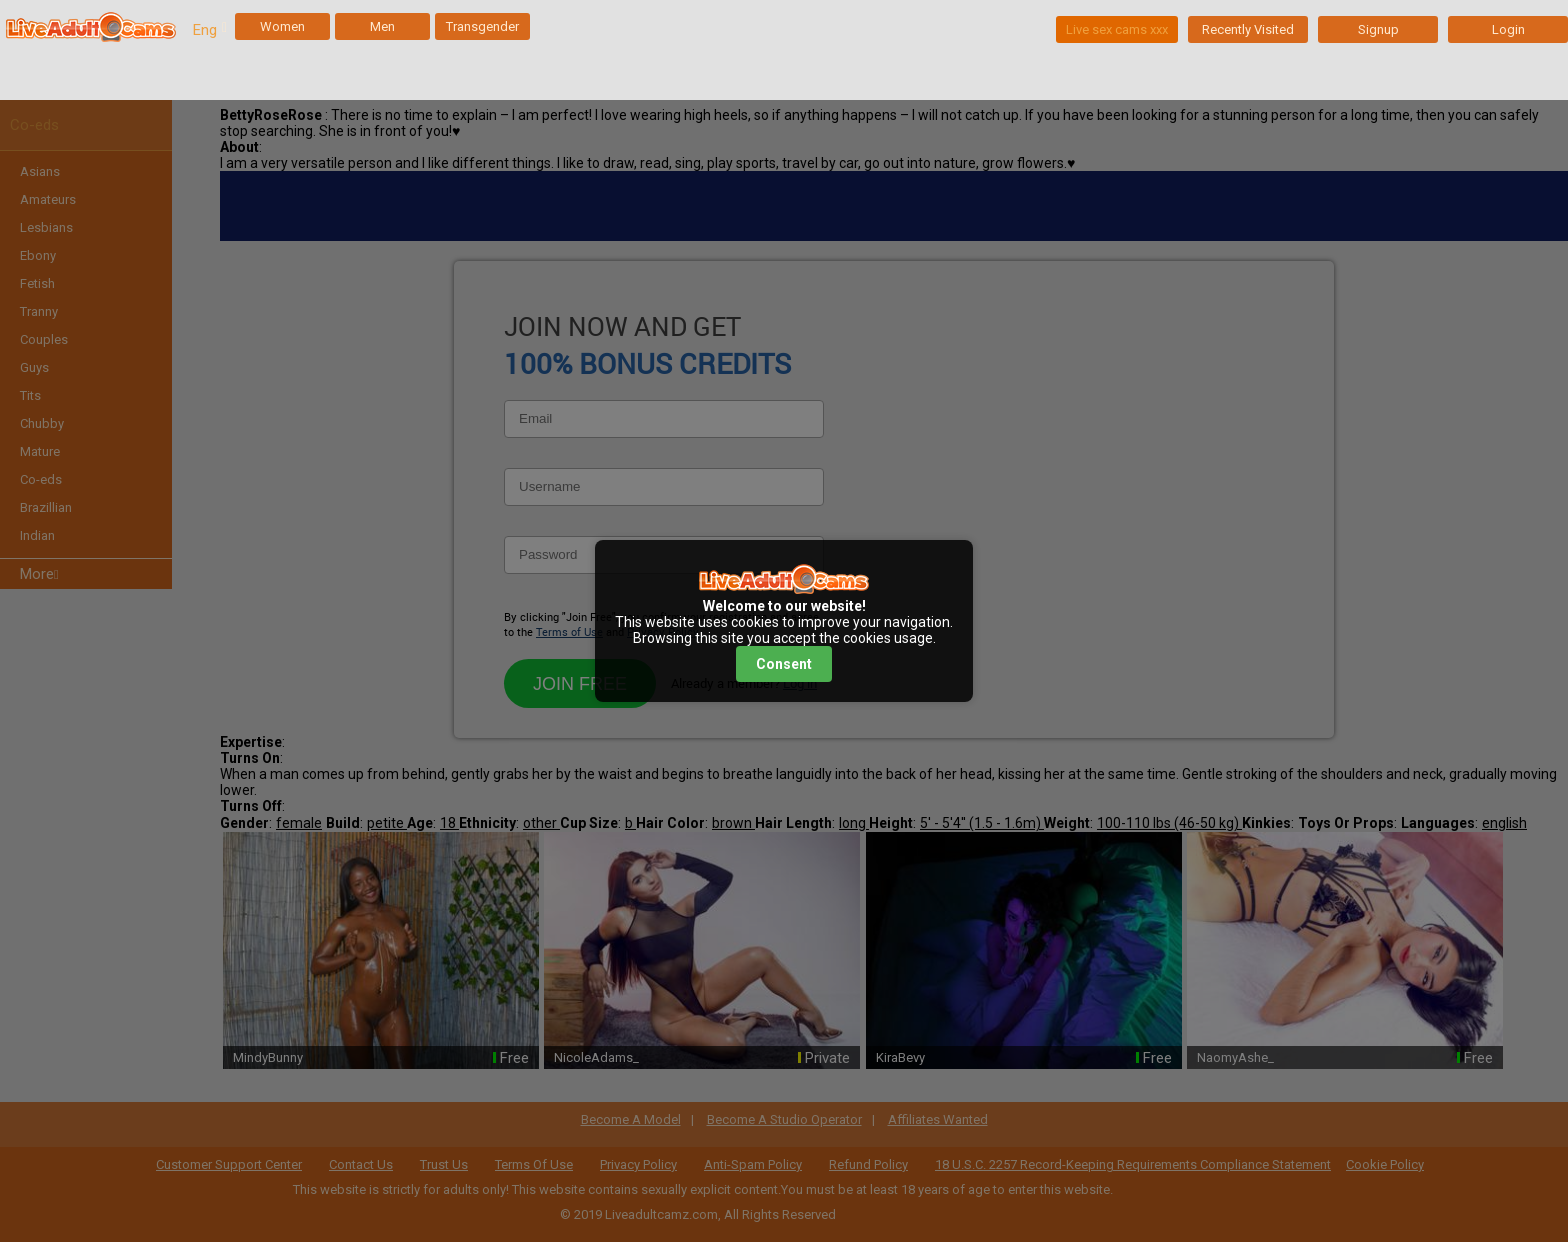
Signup (1378, 29)
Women (282, 26)
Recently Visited (1248, 29)
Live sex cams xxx (1117, 29)
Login (1508, 29)
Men (382, 26)
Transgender (482, 26)
